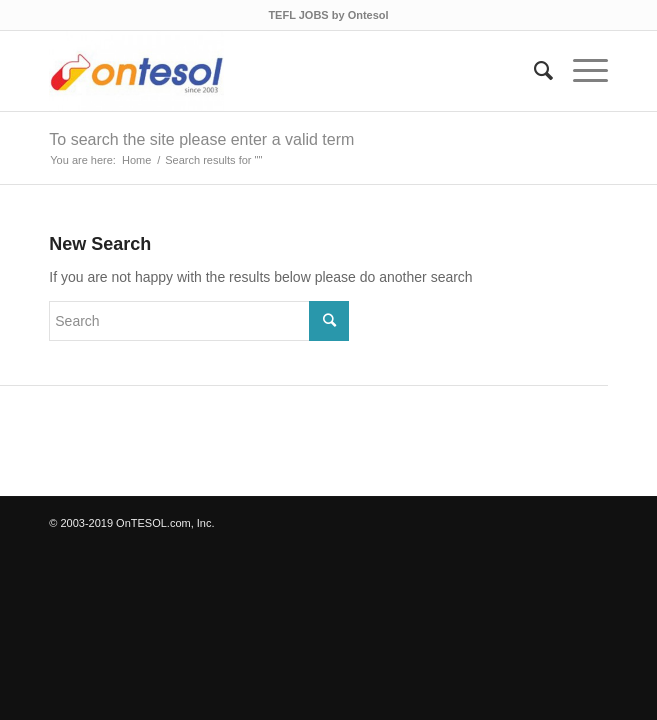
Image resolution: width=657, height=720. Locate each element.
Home (136, 160)
